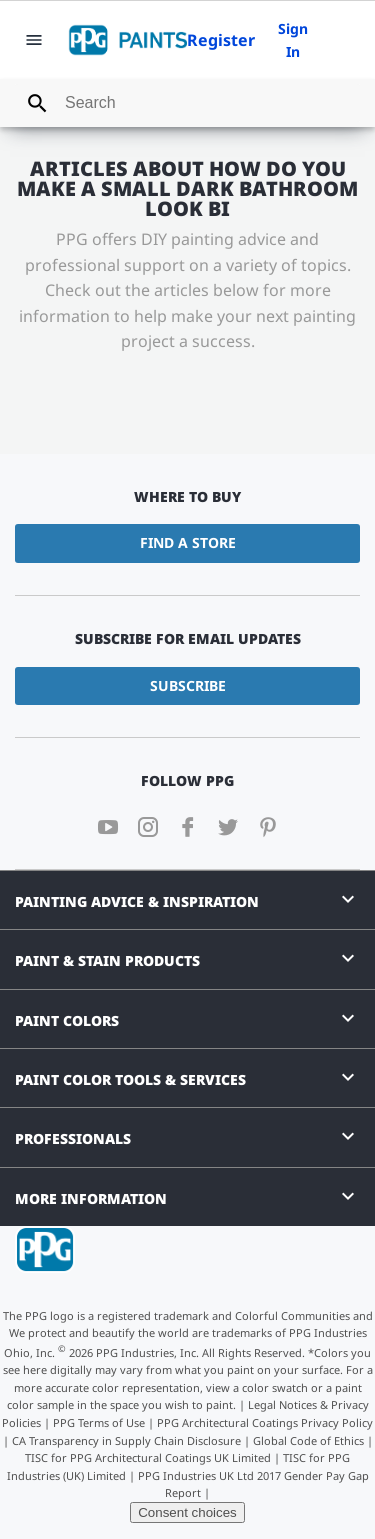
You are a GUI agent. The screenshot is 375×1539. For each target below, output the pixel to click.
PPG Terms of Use (99, 1422)
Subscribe (188, 685)
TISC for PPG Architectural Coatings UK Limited (148, 1457)
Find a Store (188, 542)
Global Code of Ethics (308, 1440)
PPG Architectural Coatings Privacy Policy (265, 1422)
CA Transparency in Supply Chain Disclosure (126, 1440)
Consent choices (187, 1512)
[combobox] (187, 103)
